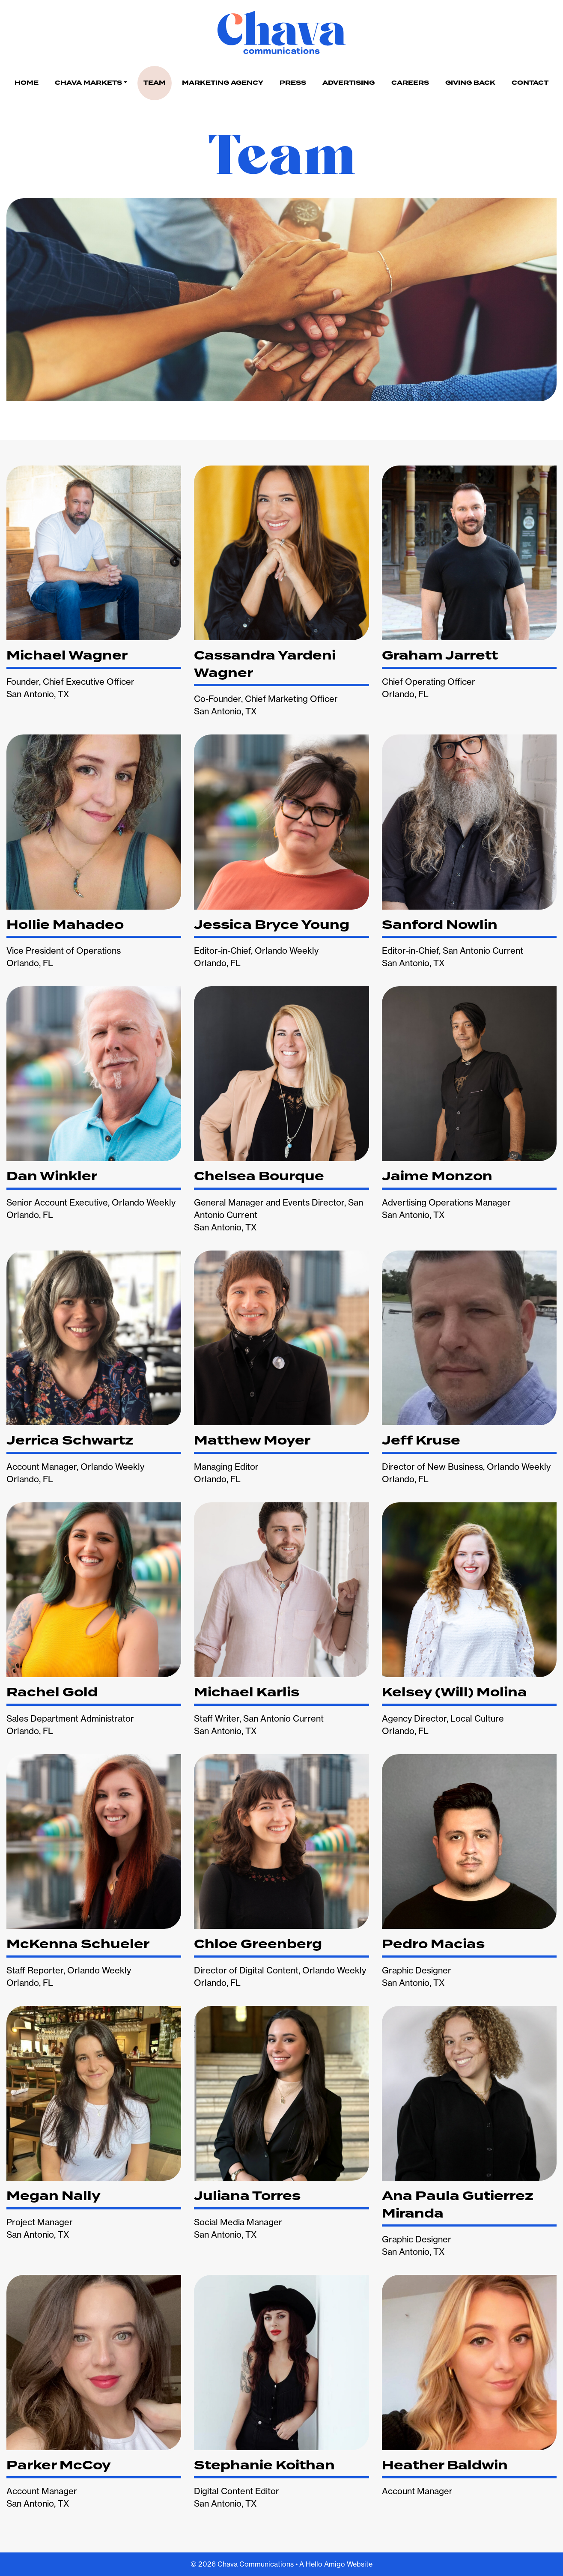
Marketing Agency (222, 82)
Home (27, 82)
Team (154, 82)
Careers (410, 82)
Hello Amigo (325, 2564)
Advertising (348, 82)
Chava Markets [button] (88, 82)
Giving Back (470, 82)
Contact (530, 82)
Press (293, 82)
